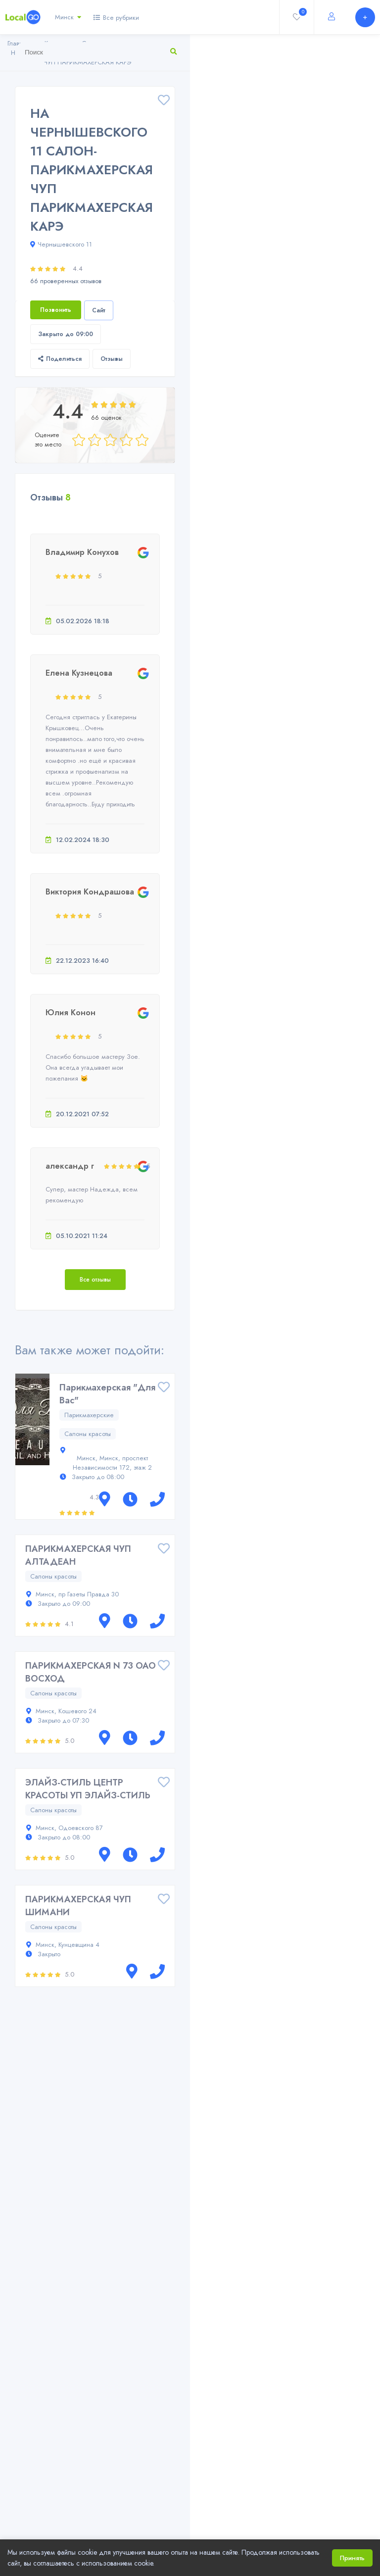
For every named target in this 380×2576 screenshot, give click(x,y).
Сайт (98, 310)
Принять (352, 2558)
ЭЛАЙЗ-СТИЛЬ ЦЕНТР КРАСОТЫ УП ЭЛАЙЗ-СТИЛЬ (87, 1789)
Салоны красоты (87, 1433)
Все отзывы (95, 1279)
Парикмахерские (89, 1415)
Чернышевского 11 (61, 244)
